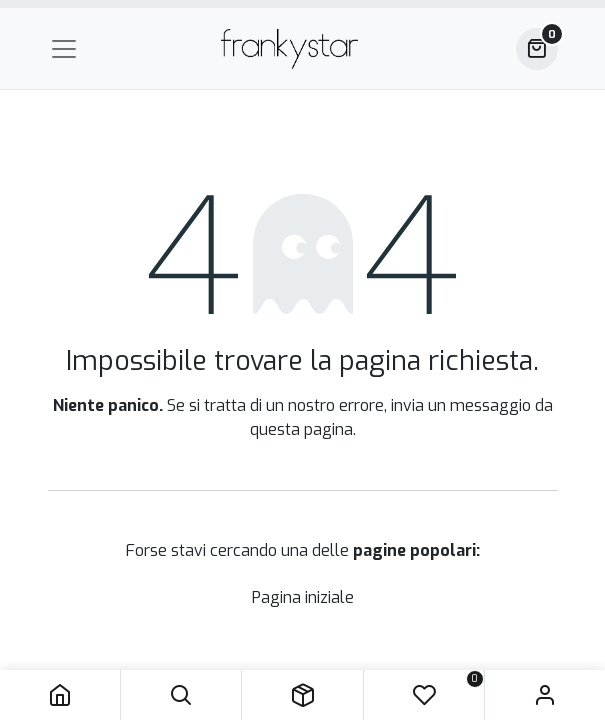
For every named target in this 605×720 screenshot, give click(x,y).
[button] (181, 695)
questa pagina (301, 429)
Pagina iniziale (303, 597)
